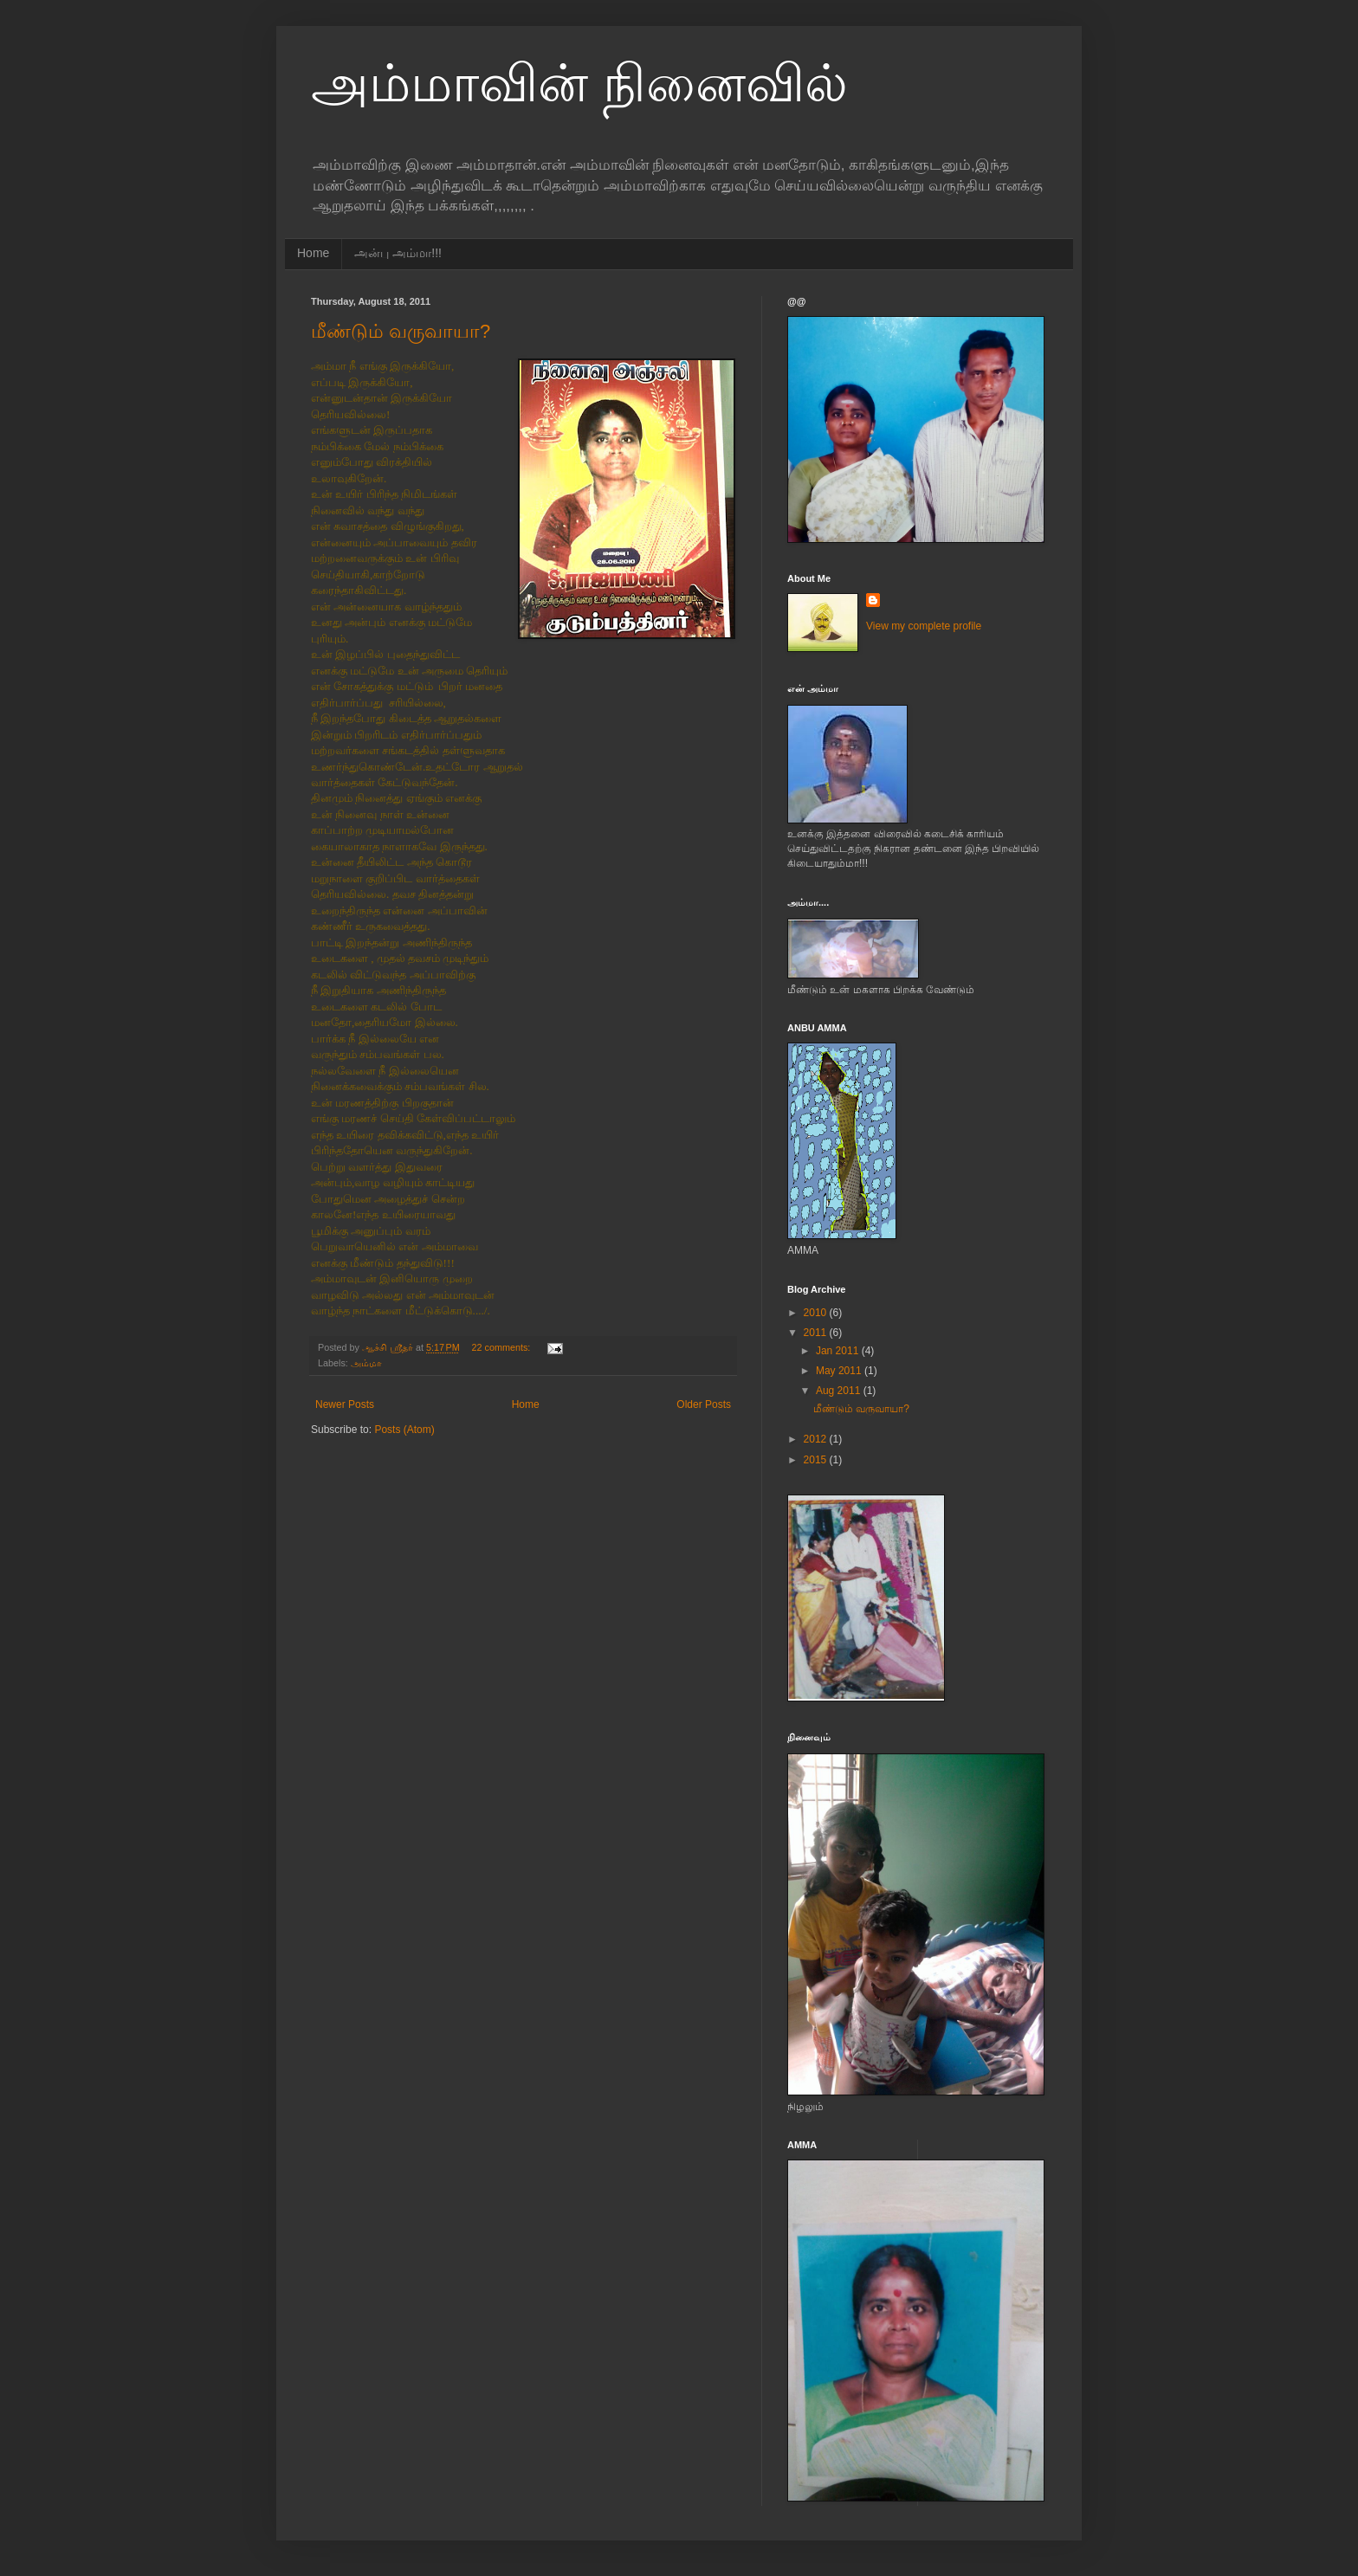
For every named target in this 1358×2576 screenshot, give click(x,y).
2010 (817, 1313)
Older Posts (703, 1404)
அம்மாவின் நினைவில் (579, 84)
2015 (817, 1460)
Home (313, 253)
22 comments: (503, 1347)
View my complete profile (923, 626)
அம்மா (366, 1363)
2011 (817, 1333)
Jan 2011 (839, 1351)
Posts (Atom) (404, 1430)
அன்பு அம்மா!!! (398, 253)
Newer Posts (344, 1404)
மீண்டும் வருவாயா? (400, 331)
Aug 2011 (839, 1391)
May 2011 (840, 1371)
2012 (817, 1439)
